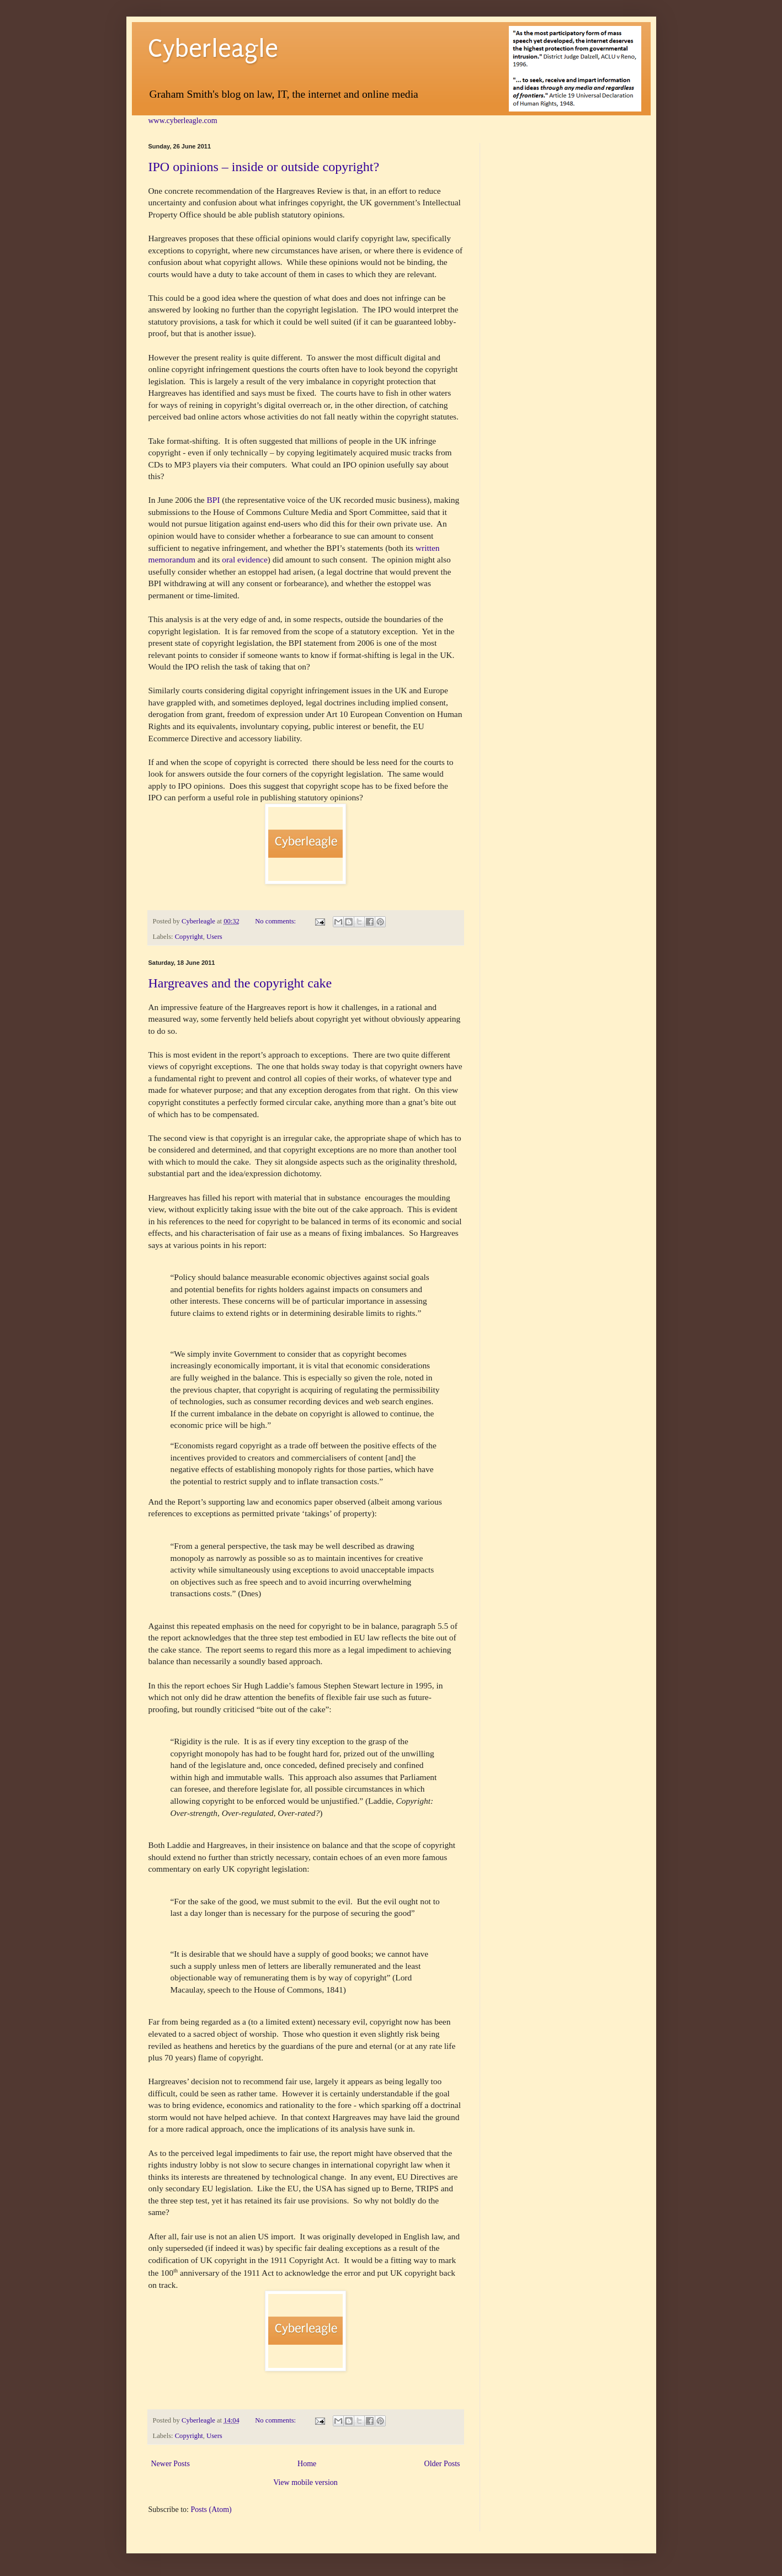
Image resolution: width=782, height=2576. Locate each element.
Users (214, 937)
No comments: (276, 921)
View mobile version (305, 2482)
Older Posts (442, 2464)
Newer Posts (170, 2464)
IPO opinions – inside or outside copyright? (264, 167)
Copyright (189, 937)
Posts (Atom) (211, 2509)
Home (306, 2464)
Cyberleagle (213, 48)
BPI (213, 499)
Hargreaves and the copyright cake (240, 983)
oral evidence (244, 559)
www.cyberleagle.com (182, 120)
